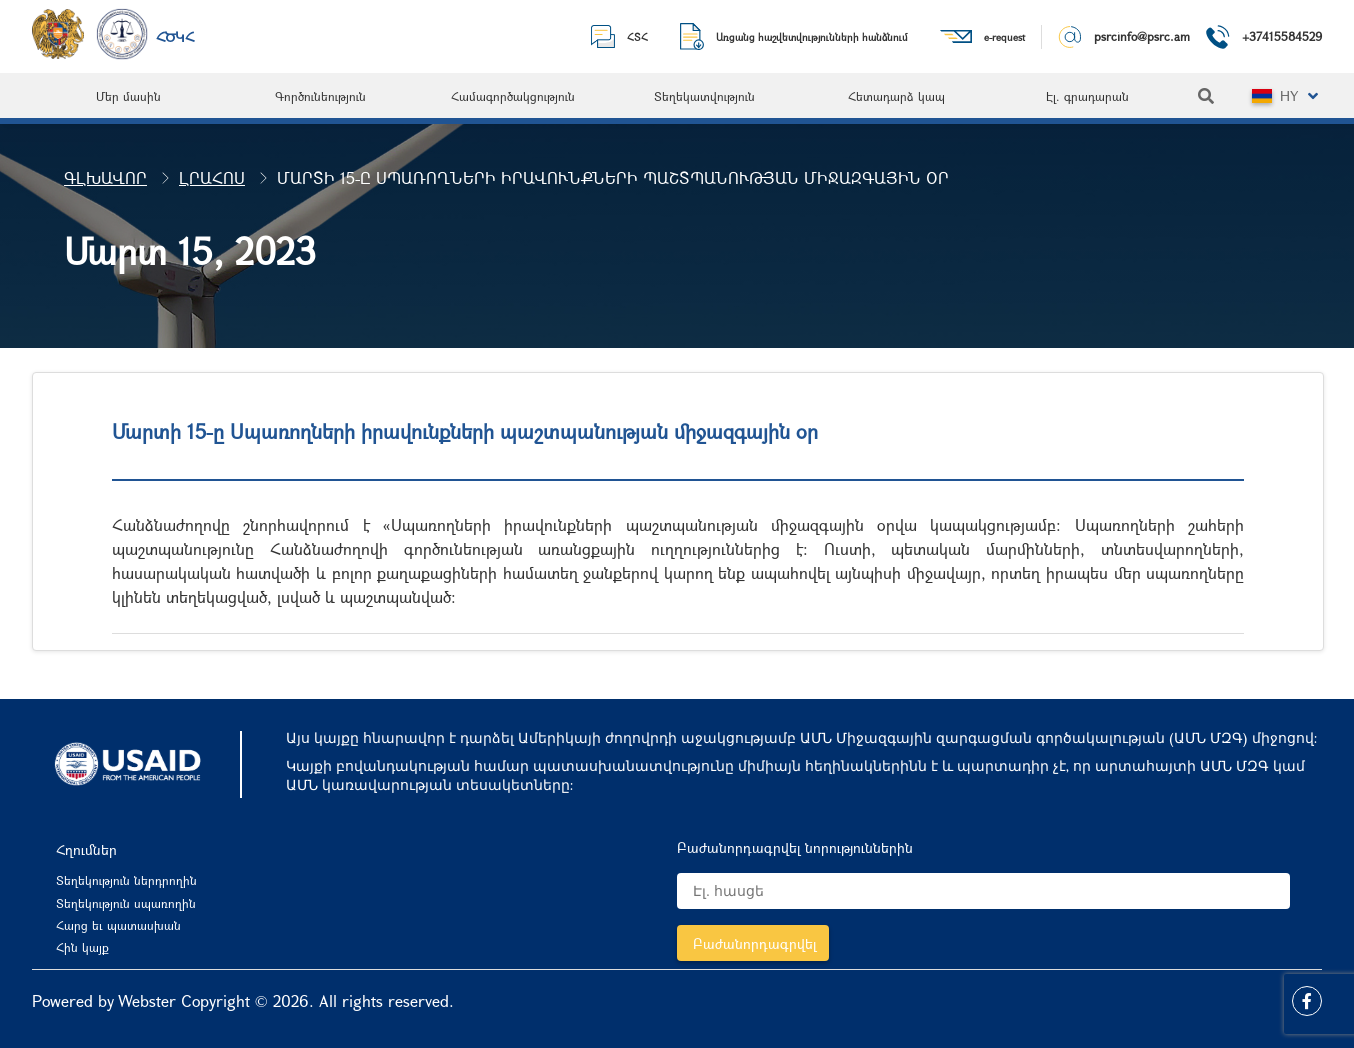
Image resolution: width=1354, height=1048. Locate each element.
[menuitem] (128, 95)
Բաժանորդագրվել (755, 943)
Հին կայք (82, 947)
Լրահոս (212, 177)
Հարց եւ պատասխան (118, 925)
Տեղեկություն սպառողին (126, 903)
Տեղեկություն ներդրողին (126, 880)
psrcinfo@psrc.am (1142, 36)
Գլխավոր (105, 177)
